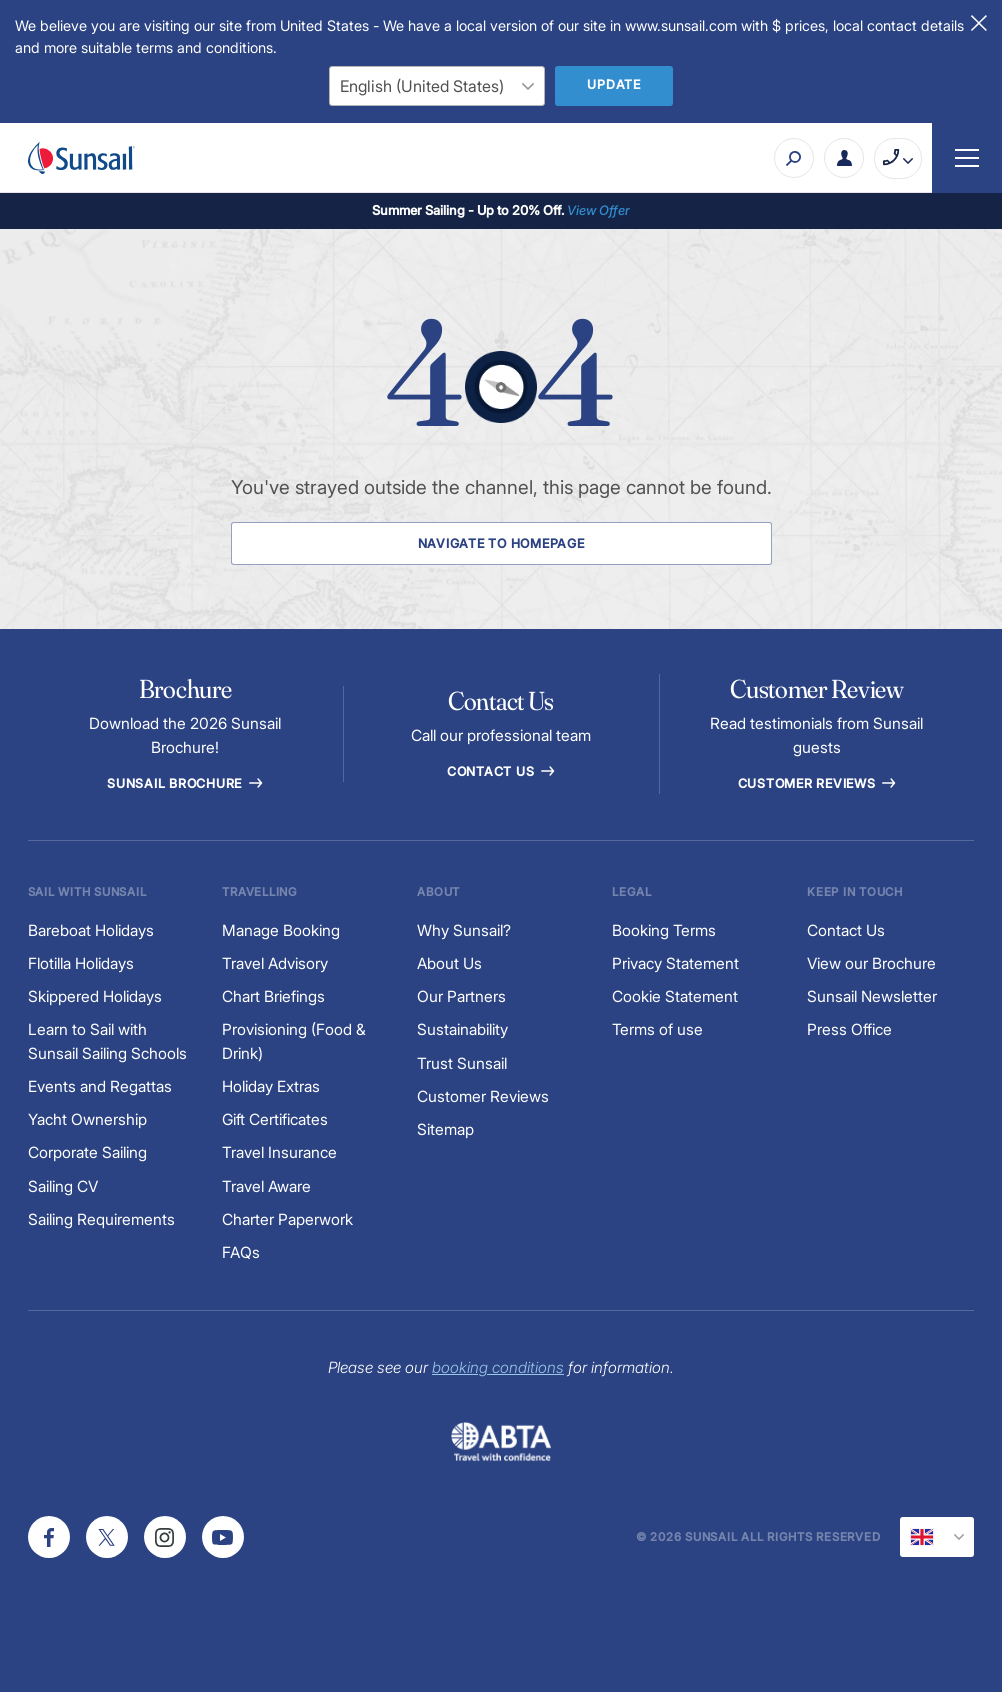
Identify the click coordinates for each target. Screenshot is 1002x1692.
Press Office (849, 1029)
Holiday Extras (271, 1086)
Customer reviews (817, 783)
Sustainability (462, 1029)
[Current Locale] (937, 1537)
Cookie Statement (675, 996)
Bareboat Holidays (91, 930)
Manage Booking (281, 930)
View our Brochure (871, 963)
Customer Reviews (483, 1096)
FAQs (241, 1252)
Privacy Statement (675, 963)
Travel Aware (266, 1186)
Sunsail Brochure (185, 783)
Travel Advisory (275, 963)
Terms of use (657, 1029)
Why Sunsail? (464, 930)
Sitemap (445, 1129)
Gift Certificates (275, 1119)
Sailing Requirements (101, 1219)
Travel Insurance (279, 1152)
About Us (449, 963)
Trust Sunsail (462, 1063)
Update (614, 84)
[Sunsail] (81, 158)
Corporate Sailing (87, 1152)
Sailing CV (63, 1186)
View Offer (598, 210)
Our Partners (461, 996)
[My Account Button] (844, 158)
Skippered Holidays (95, 996)
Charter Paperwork (287, 1219)
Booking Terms (664, 930)
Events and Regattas (100, 1086)
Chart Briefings (273, 996)
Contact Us (501, 771)
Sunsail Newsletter (872, 996)
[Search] (794, 158)
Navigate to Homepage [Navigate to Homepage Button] (501, 543)
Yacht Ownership (87, 1119)
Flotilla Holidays (81, 963)
